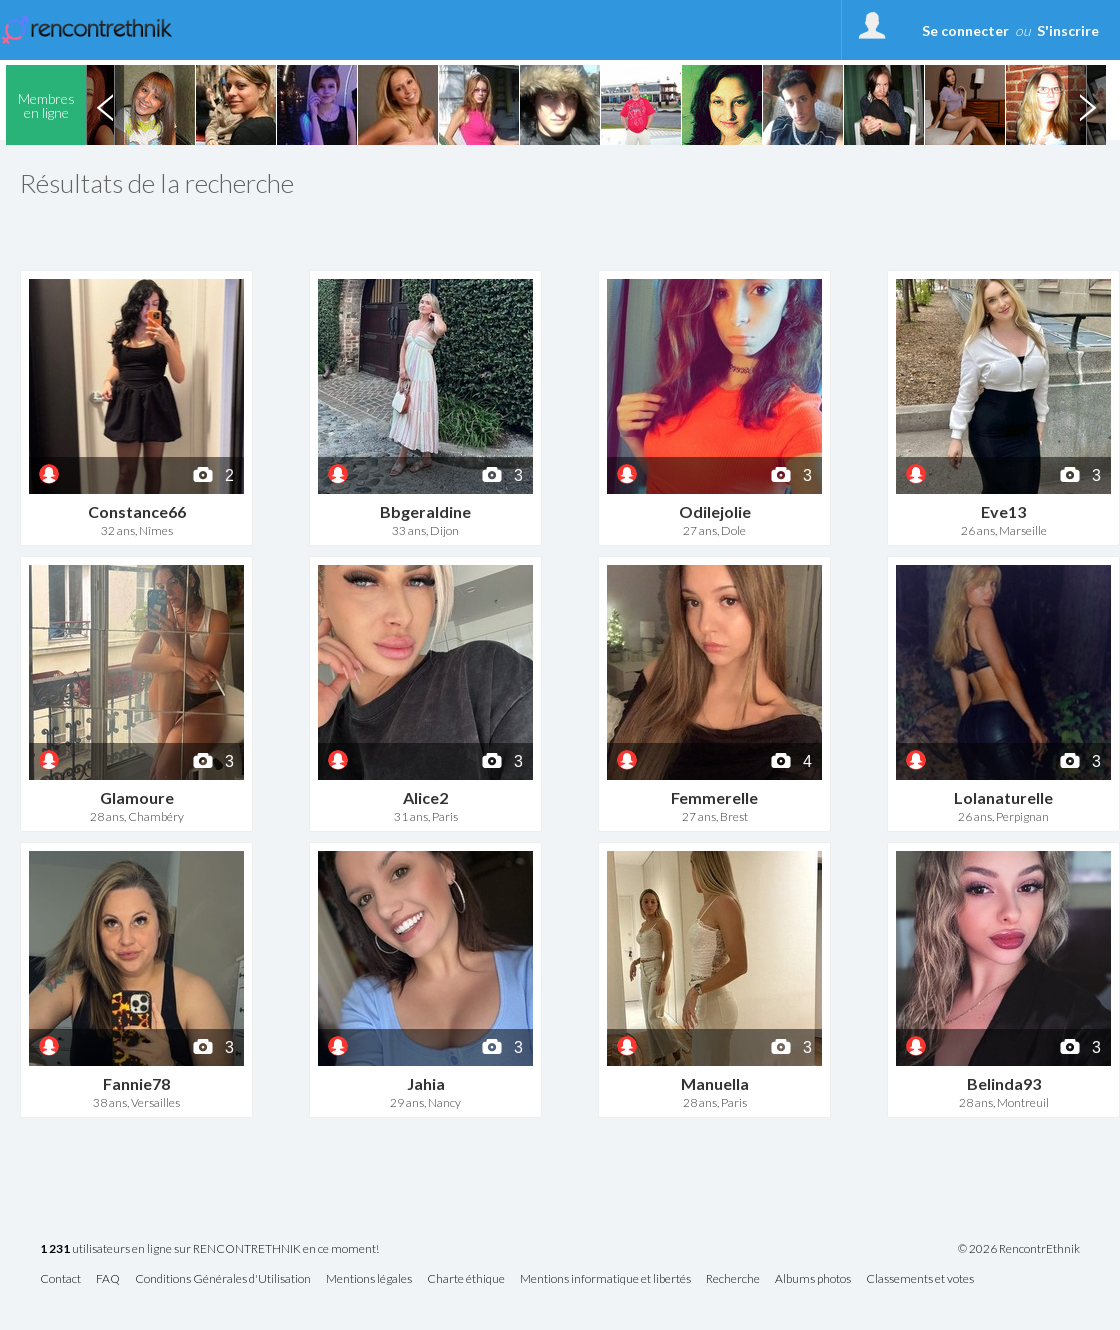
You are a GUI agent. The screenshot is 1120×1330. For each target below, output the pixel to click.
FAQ (108, 1279)
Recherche (733, 1279)
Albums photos (813, 1279)
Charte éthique (466, 1279)
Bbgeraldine (425, 511)
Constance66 (137, 511)
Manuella (715, 1083)
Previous (105, 105)
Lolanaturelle (1003, 797)
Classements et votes (920, 1279)
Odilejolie (715, 511)
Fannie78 (136, 1083)
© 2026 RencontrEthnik (1019, 1249)
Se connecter (965, 30)
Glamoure (137, 797)
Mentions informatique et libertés (605, 1279)
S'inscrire (1068, 30)
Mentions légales (369, 1279)
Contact (60, 1279)
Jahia (426, 1083)
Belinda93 (1004, 1083)
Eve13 (1003, 511)
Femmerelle (714, 797)
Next (1087, 105)
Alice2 (425, 797)
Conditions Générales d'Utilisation (223, 1279)
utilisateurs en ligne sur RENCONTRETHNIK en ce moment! (209, 1249)
